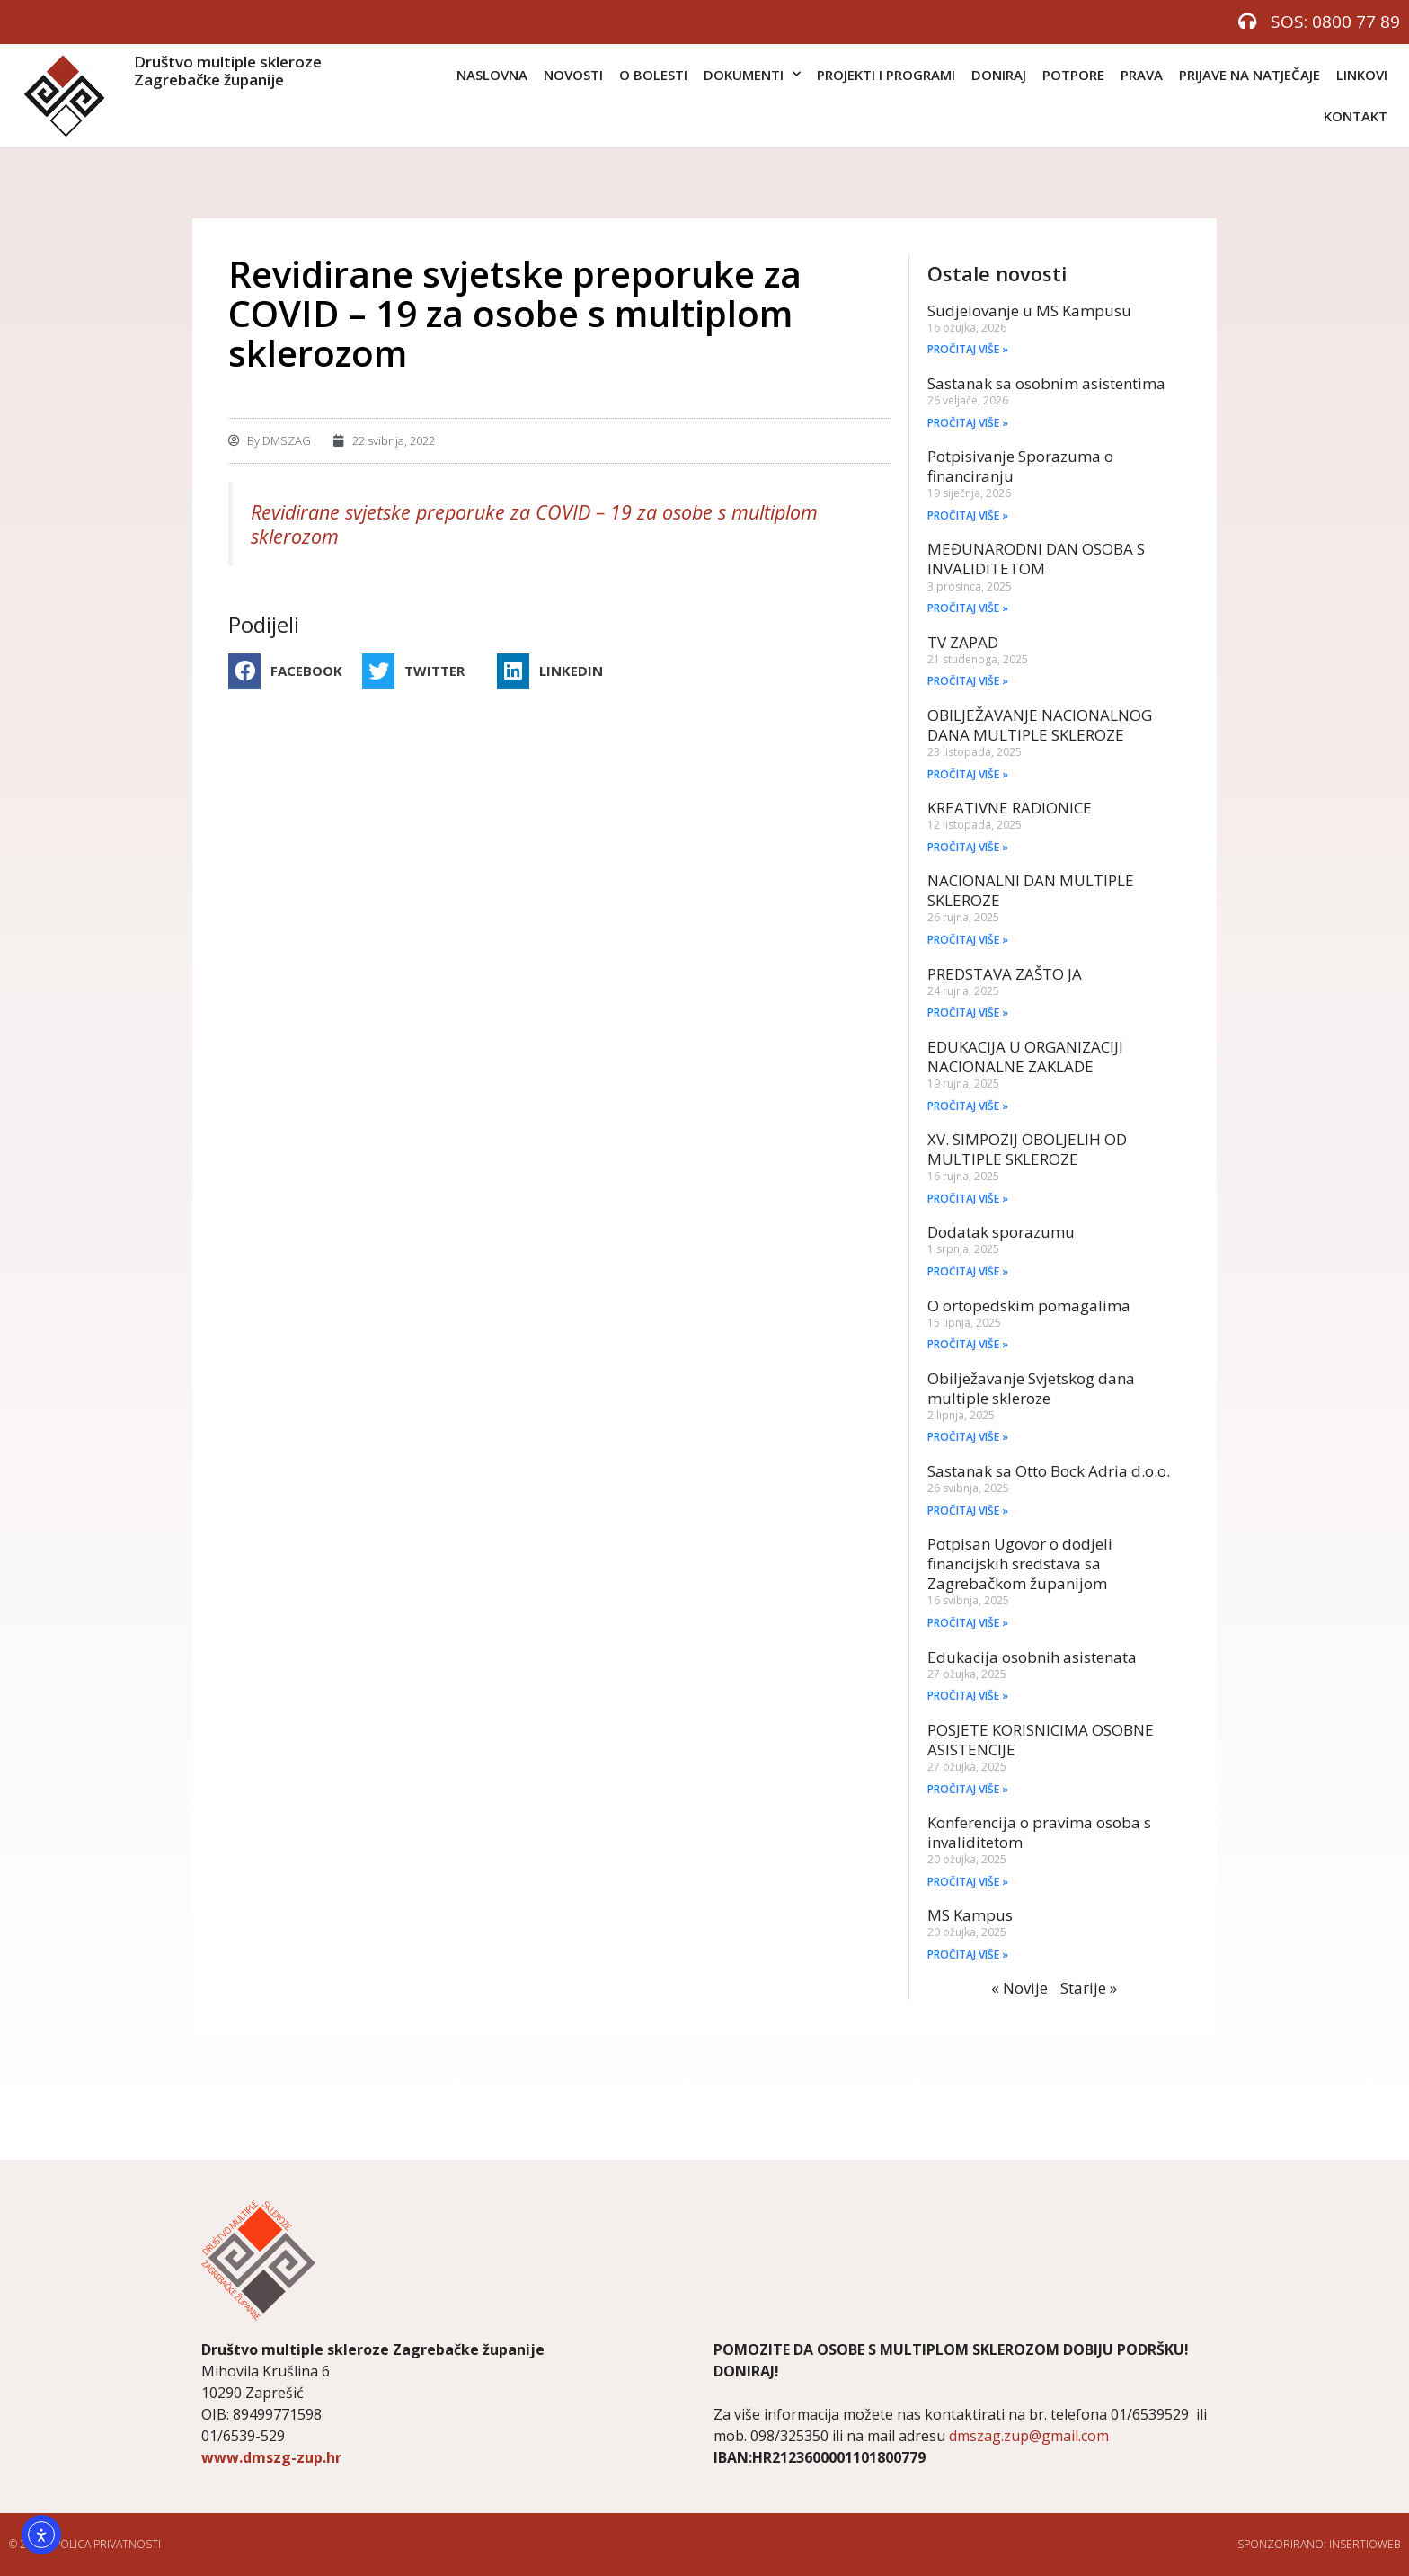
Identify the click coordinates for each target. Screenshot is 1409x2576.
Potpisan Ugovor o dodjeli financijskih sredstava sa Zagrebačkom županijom (1019, 1563)
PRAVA (1142, 75)
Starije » (1088, 1987)
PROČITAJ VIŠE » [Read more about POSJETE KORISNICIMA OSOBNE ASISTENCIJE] (967, 1789)
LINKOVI (1361, 75)
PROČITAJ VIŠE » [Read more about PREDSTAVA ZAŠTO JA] (967, 1012)
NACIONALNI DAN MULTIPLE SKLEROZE (1030, 890)
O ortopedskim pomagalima (1028, 1305)
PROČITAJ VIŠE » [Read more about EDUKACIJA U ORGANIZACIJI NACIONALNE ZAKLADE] (967, 1106)
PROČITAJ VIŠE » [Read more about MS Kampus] (967, 1954)
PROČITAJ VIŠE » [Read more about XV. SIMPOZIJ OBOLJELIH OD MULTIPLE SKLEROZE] (967, 1198)
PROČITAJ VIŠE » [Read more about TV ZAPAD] (967, 680)
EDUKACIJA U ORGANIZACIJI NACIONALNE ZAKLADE (1025, 1056)
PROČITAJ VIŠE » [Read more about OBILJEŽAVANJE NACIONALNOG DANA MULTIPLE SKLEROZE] (967, 774)
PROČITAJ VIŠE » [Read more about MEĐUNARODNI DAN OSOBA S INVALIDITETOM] (967, 608)
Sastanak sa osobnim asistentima (1046, 383)
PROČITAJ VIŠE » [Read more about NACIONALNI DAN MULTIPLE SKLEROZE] (967, 939)
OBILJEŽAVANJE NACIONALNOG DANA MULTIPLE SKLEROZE (1039, 725)
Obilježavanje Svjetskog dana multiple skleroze (1031, 1388)
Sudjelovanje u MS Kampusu (1029, 310)
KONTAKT (1355, 116)
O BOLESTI (653, 75)
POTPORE (1073, 75)
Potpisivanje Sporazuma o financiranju (1020, 466)
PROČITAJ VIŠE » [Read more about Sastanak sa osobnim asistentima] (967, 423)
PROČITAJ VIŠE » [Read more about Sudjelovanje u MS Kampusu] (967, 349)
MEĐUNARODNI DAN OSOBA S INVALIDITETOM (1036, 558)
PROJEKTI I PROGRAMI (886, 75)
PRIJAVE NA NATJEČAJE (1249, 75)
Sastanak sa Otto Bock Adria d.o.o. (1048, 1471)
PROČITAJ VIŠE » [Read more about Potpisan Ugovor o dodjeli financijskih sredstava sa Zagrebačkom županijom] (967, 1622)
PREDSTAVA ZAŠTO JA (1004, 974)
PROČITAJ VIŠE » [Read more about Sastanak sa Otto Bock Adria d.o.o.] (967, 1510)
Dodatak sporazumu (1001, 1231)
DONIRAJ (998, 75)
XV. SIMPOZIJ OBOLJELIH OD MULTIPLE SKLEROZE (1027, 1149)
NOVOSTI (573, 75)
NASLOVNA (491, 75)
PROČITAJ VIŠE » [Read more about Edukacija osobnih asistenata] (967, 1695)
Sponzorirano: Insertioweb (1318, 2544)
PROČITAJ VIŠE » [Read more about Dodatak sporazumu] (967, 1271)
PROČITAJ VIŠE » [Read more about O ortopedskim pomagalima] (967, 1344)
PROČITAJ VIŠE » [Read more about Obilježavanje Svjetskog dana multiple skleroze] (967, 1436)
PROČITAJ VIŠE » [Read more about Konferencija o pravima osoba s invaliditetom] (967, 1881)
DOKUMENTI (752, 74)
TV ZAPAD (962, 642)
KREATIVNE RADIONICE (1009, 807)
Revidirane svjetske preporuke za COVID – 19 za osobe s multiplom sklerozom (534, 524)
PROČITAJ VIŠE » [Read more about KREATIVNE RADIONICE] (967, 847)
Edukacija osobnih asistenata (1032, 1657)
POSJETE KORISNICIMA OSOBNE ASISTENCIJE (1040, 1739)
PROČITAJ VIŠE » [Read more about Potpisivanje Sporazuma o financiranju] (967, 515)
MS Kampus (970, 1915)
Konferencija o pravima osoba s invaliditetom (1039, 1832)
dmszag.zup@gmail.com (1029, 2436)
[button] (290, 671)
